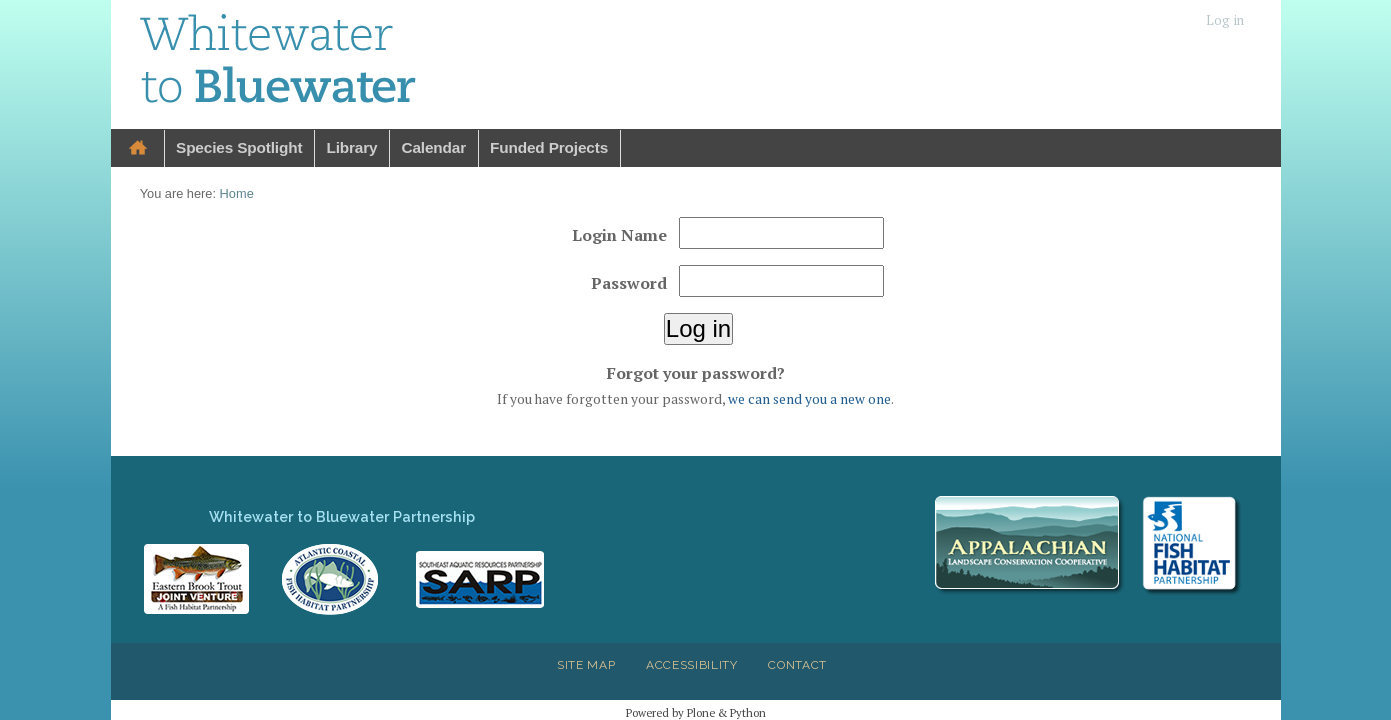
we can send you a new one (809, 399)
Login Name (619, 235)
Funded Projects (549, 147)
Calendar (433, 147)
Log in (1225, 20)
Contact (797, 665)
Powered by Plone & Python (696, 712)
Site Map (586, 665)
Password (629, 283)
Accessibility (692, 665)
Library (351, 147)
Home (138, 148)
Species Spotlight (239, 147)
